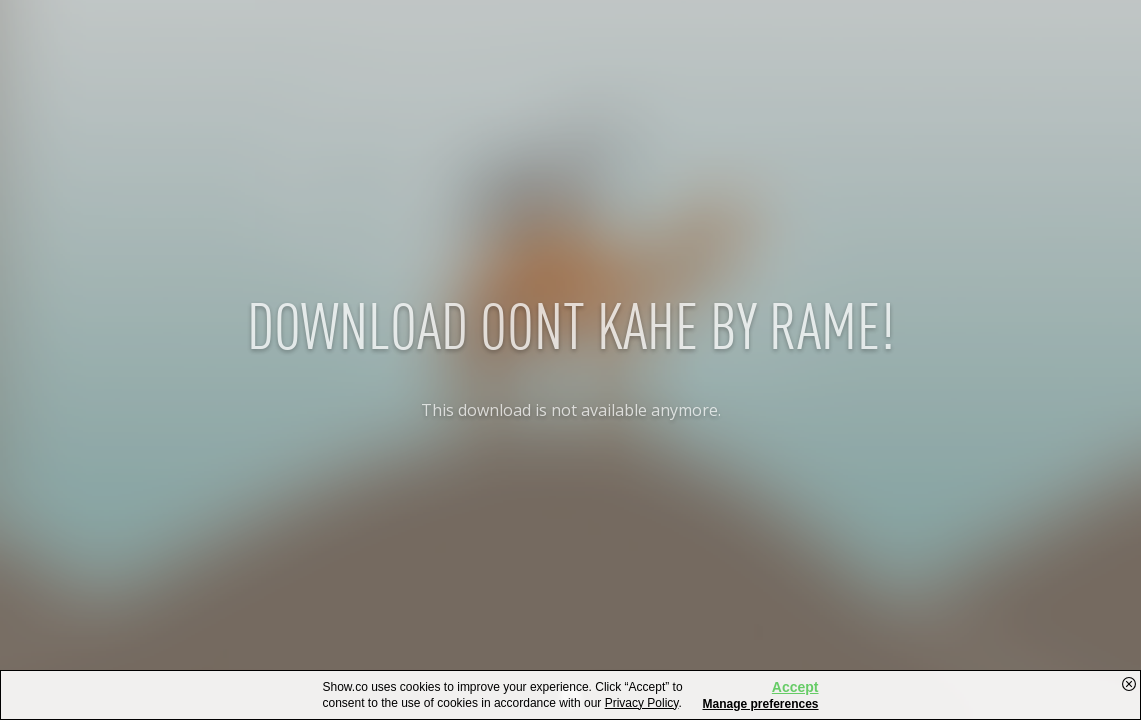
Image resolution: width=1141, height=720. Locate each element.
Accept (795, 687)
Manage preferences (760, 704)
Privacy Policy (642, 703)
